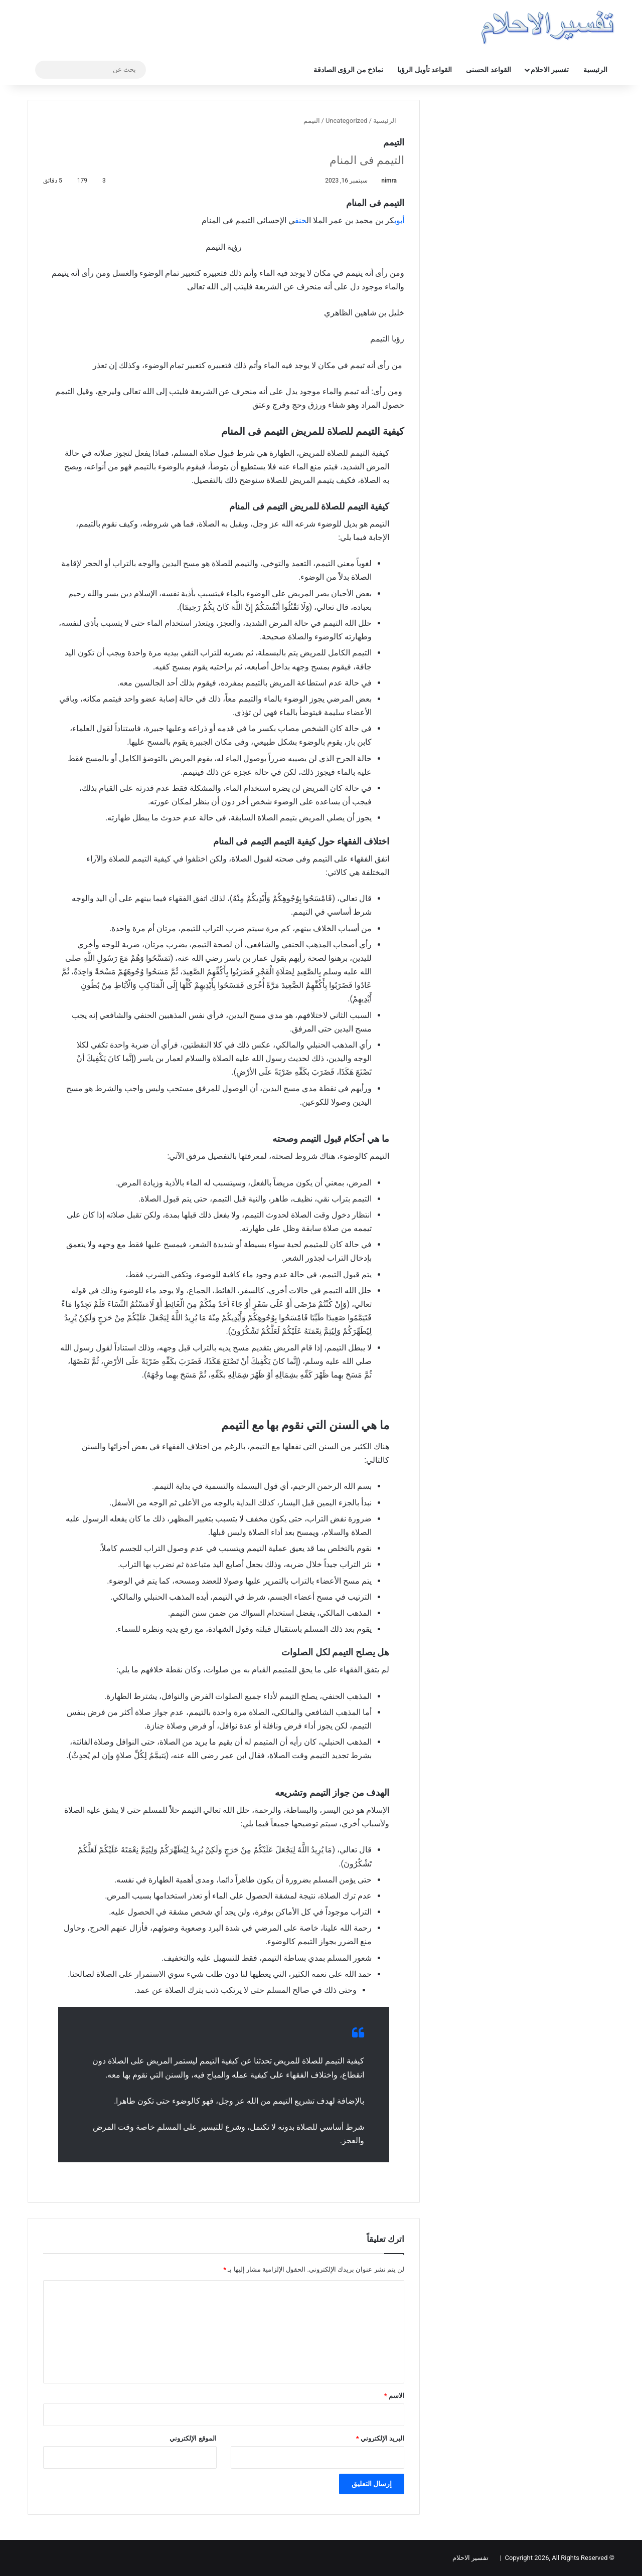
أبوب (399, 220)
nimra (389, 180)
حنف (300, 220)
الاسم (394, 2395)
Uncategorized (346, 120)
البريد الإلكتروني (380, 2438)
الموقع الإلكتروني (193, 2438)
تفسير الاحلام (550, 70)
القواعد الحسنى (488, 70)
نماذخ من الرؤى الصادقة (348, 70)
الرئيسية (595, 70)
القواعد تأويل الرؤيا (424, 70)
